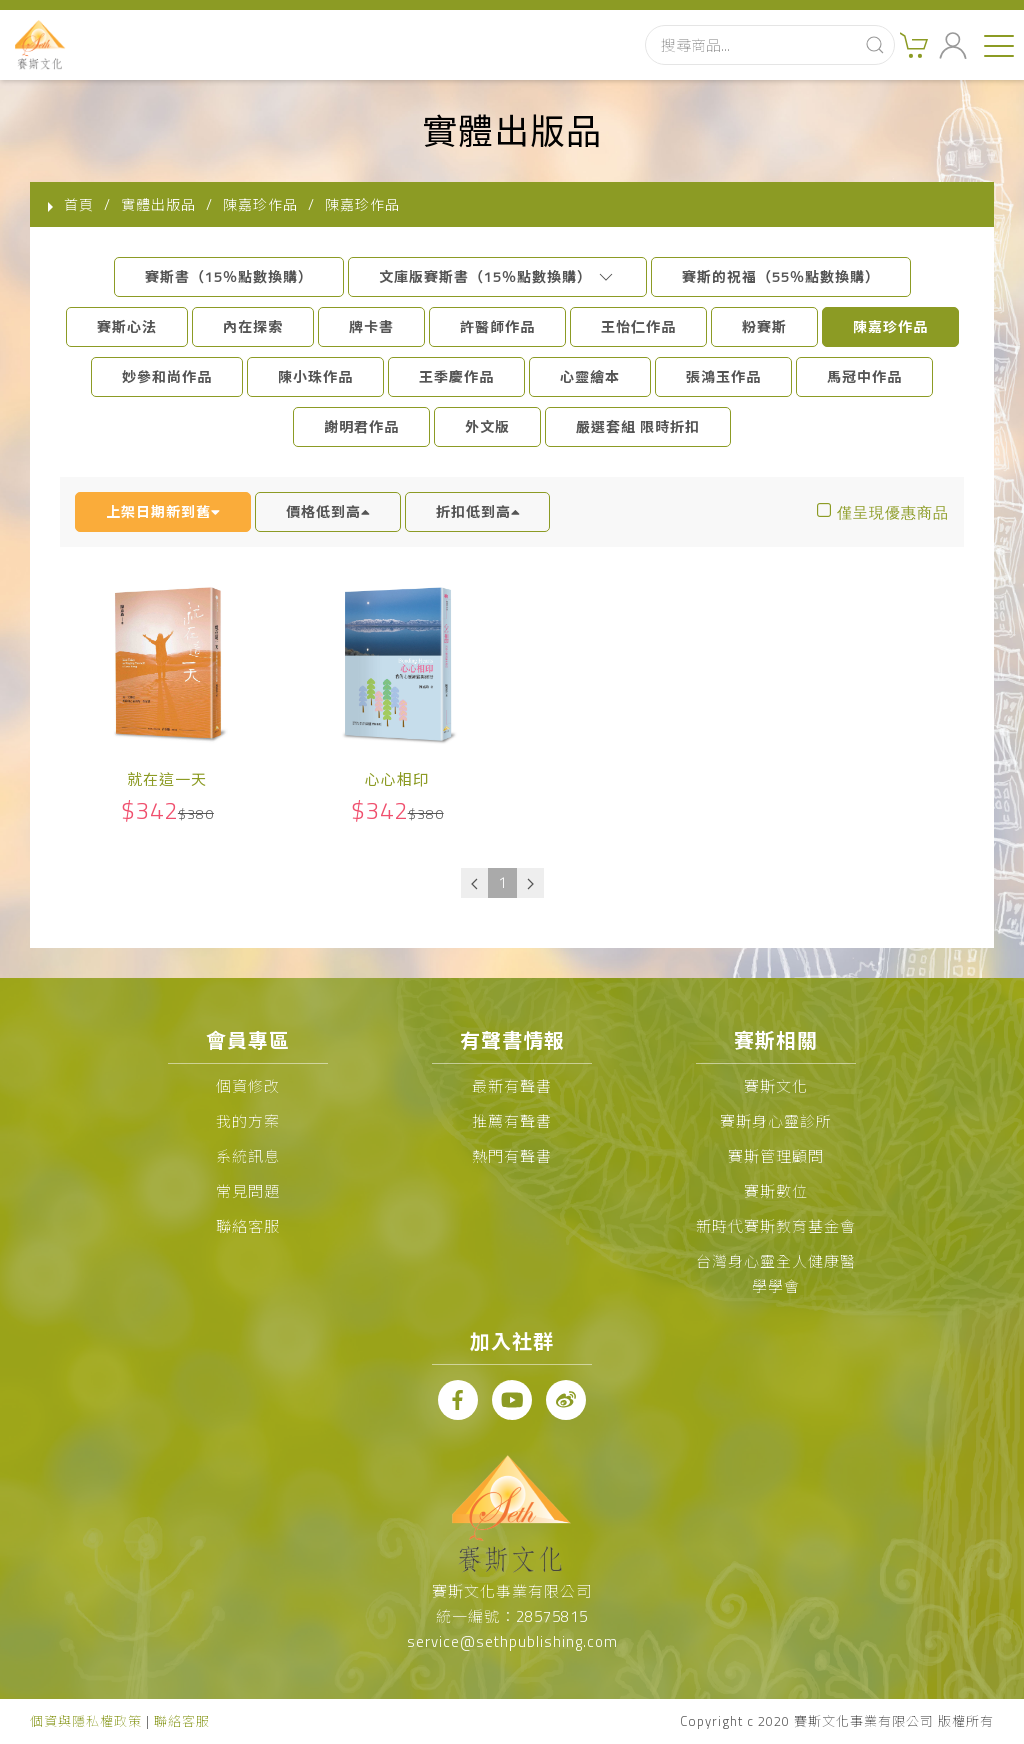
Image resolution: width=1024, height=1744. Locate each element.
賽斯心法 (127, 326)
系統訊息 (248, 1156)
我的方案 (248, 1121)
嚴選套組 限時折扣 (638, 426)
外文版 (487, 426)
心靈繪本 (590, 376)
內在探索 (253, 326)
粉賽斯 (764, 326)
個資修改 (248, 1086)
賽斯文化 (776, 1086)
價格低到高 (328, 511)
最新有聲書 (512, 1086)
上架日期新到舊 (163, 511)
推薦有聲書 (512, 1121)
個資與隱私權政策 (86, 1721)
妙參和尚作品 (167, 376)
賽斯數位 (776, 1191)
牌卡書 (371, 326)
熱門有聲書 (512, 1156)
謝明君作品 (361, 426)
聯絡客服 (248, 1226)
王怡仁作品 (638, 326)
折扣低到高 (478, 511)
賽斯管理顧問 (776, 1156)
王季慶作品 (456, 376)
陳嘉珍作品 (890, 326)
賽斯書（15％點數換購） (229, 276)
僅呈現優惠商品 (893, 512)
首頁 (79, 204)
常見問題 (248, 1191)
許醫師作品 (497, 326)
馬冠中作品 (864, 376)
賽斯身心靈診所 (776, 1121)
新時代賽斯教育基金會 (776, 1226)
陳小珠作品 (315, 376)
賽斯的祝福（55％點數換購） (781, 276)
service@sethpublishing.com (512, 1641)
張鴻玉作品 (723, 376)
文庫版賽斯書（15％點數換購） (497, 276)
